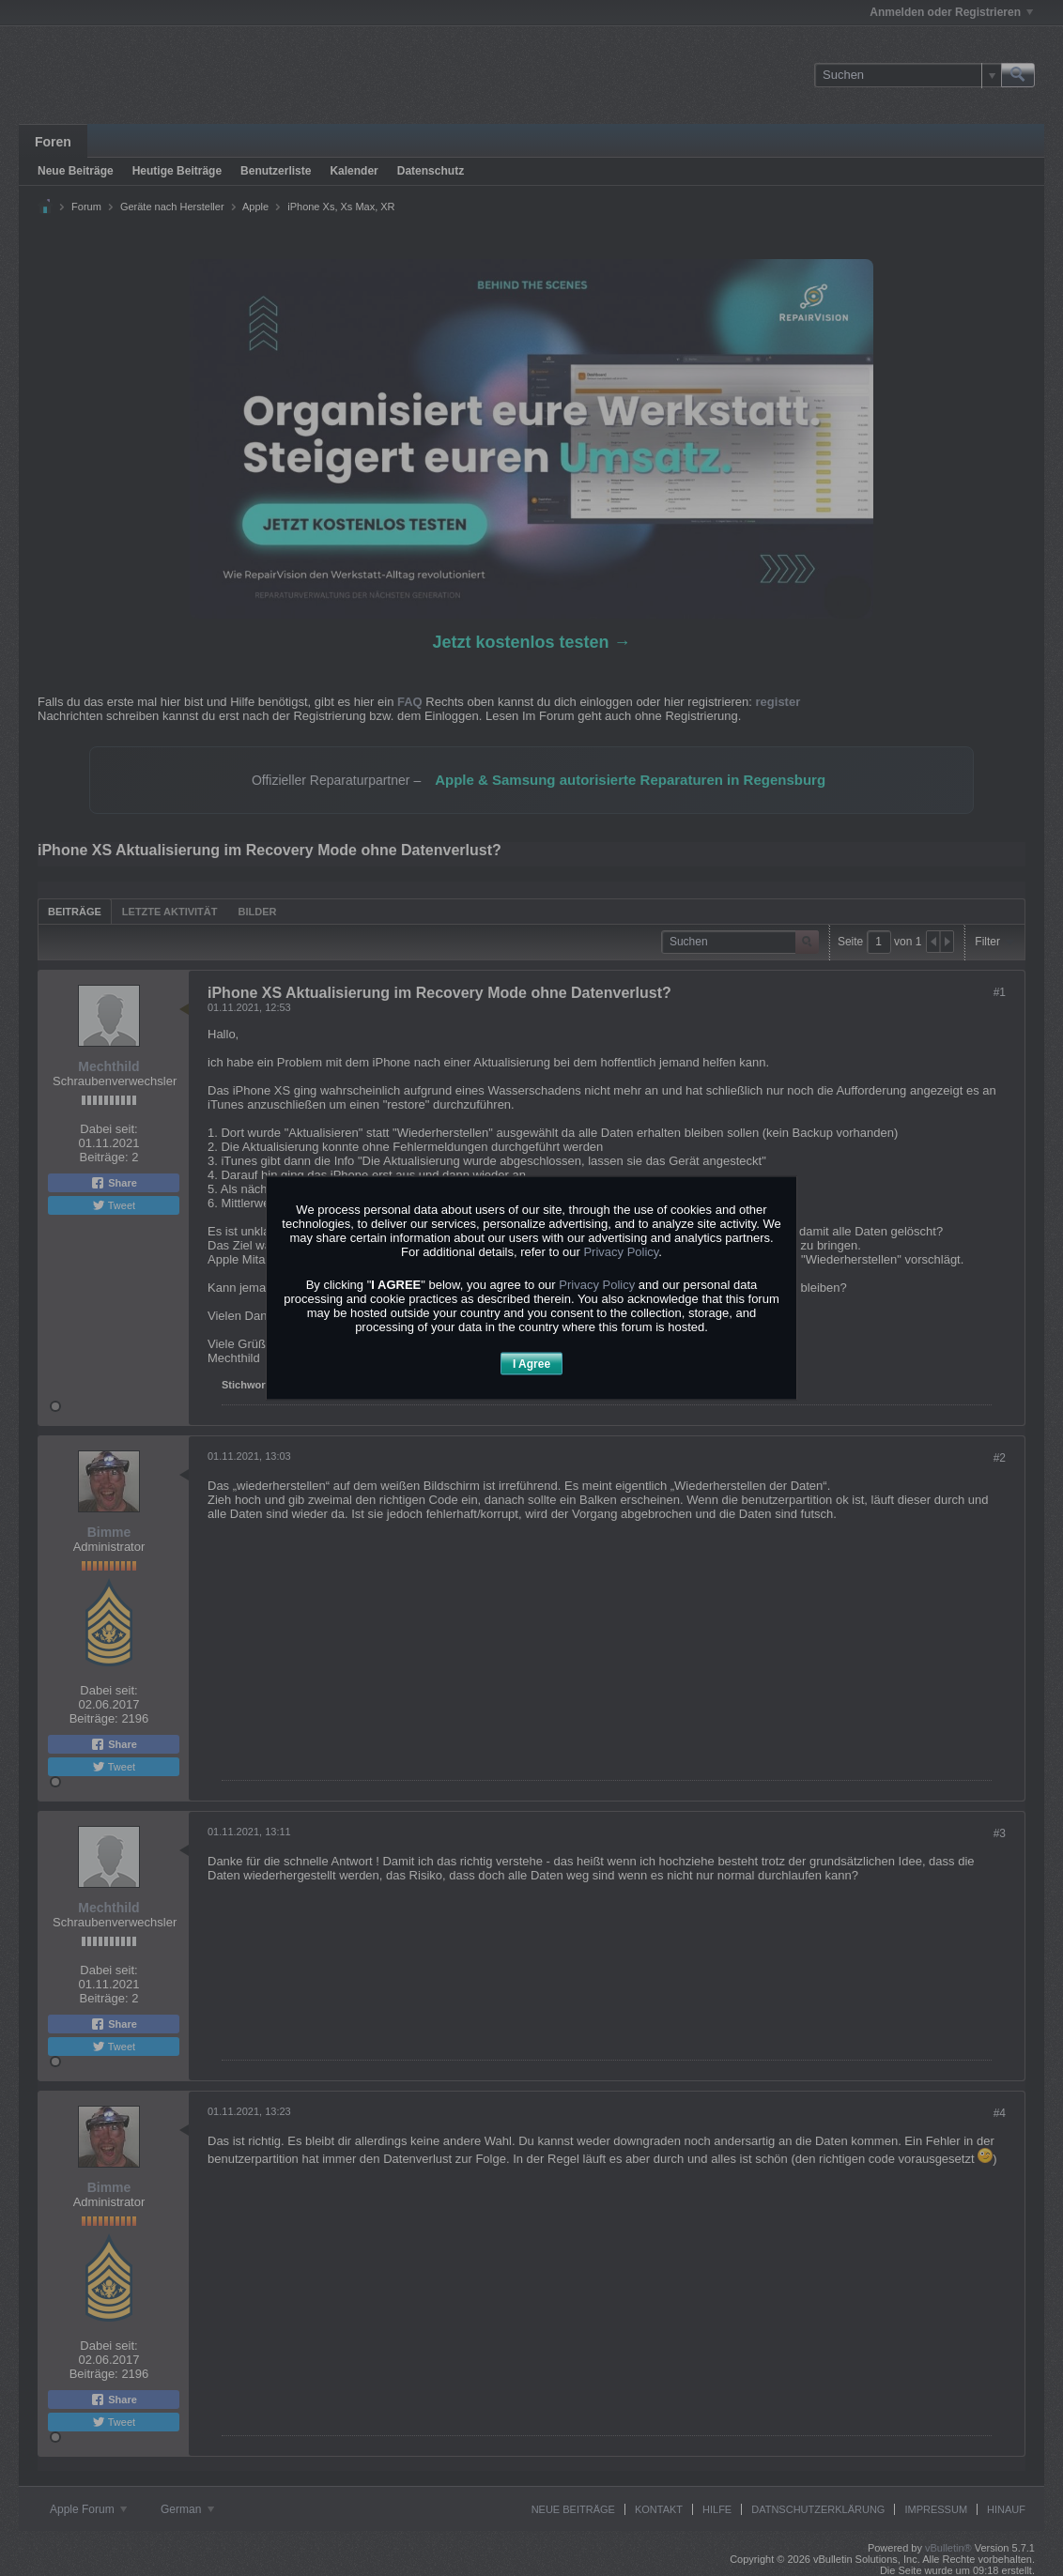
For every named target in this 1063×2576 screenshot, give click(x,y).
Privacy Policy (620, 1251)
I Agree (531, 1363)
